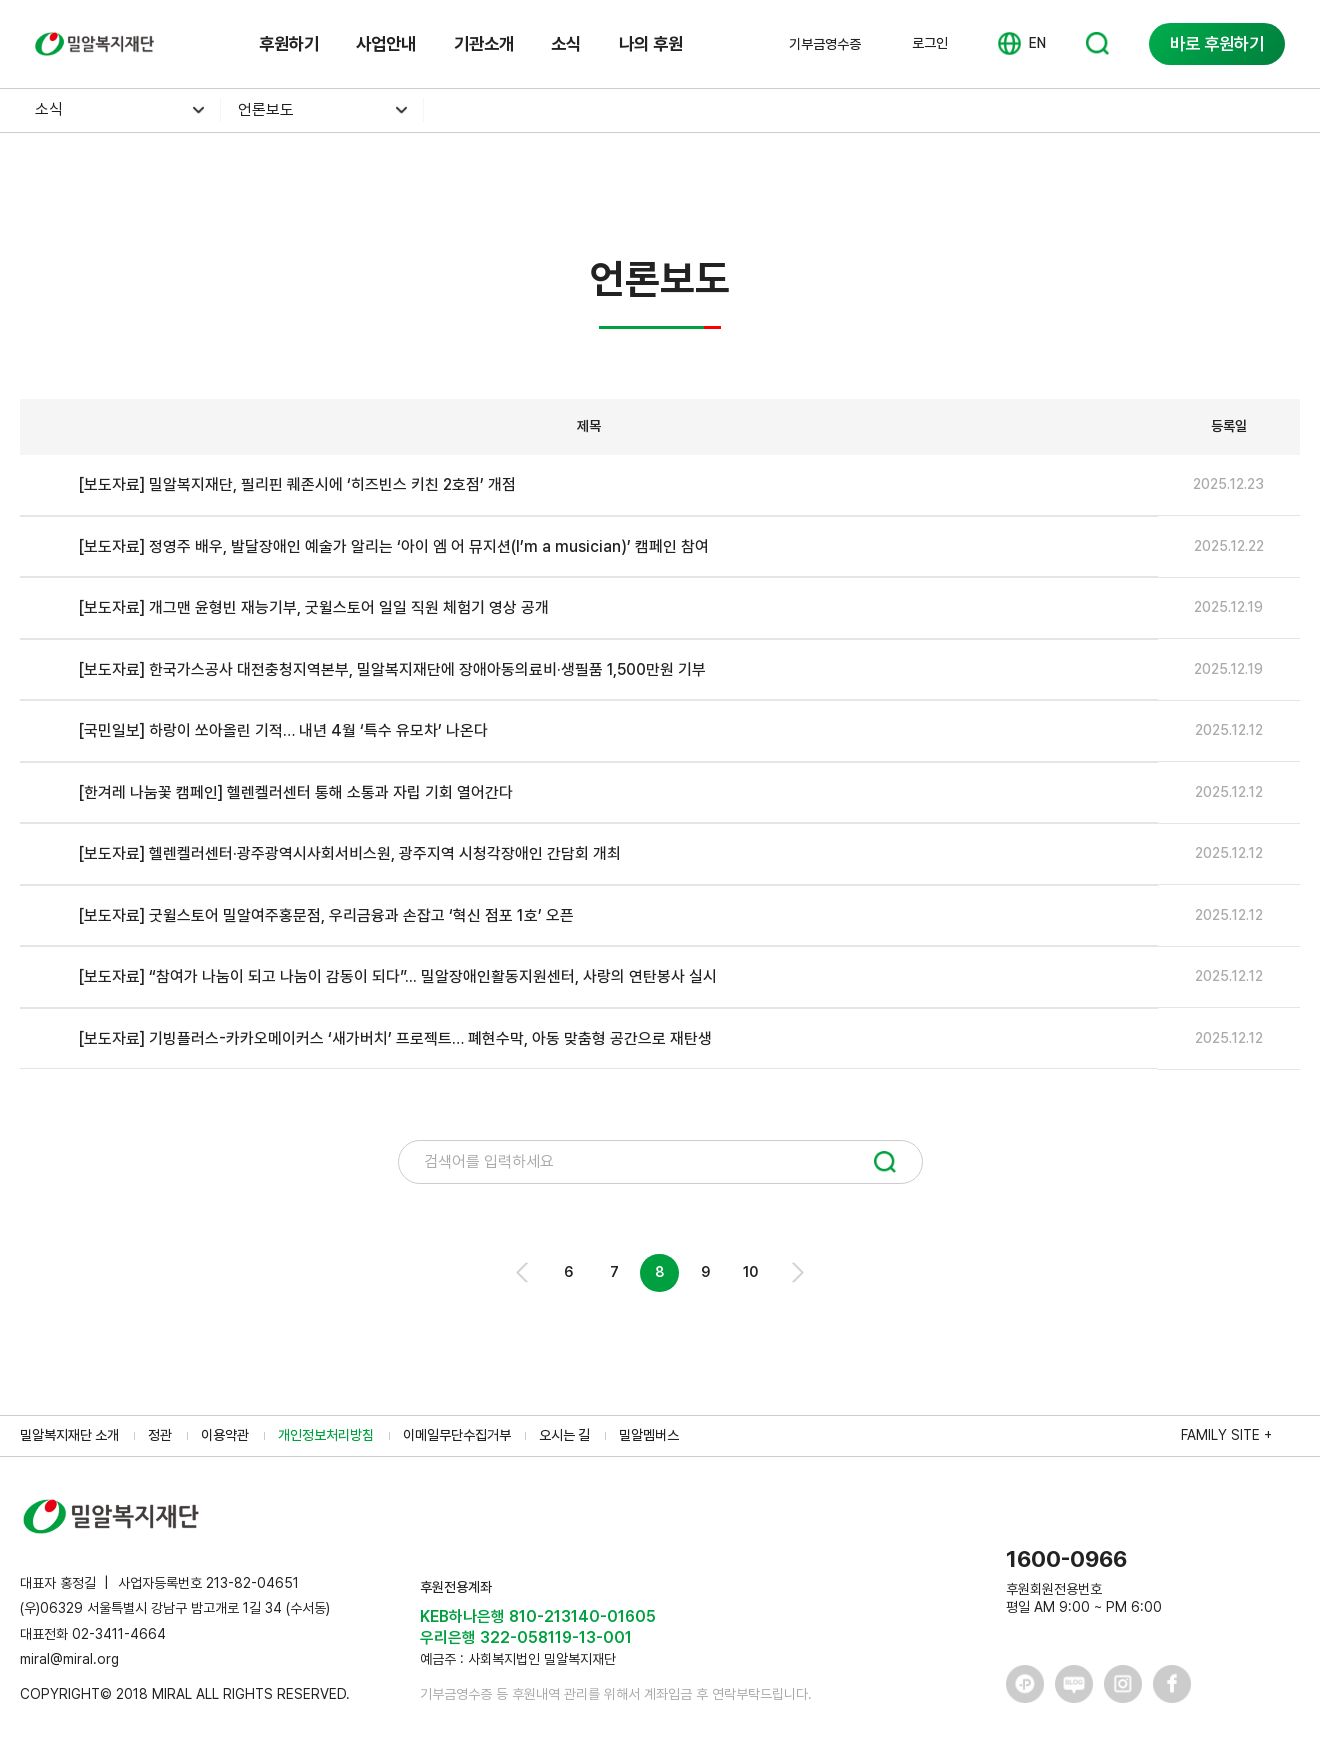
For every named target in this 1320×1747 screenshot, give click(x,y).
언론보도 (266, 109)
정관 (160, 1435)
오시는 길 (564, 1435)
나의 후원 (651, 43)
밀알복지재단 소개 (69, 1435)
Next (796, 1272)
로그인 (930, 43)
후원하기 (289, 43)
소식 (566, 43)
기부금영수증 (825, 44)
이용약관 (225, 1435)
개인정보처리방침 (326, 1435)
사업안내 (386, 43)
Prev (523, 1272)
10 (750, 1272)
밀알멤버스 (649, 1435)
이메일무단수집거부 (457, 1435)
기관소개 (484, 43)
